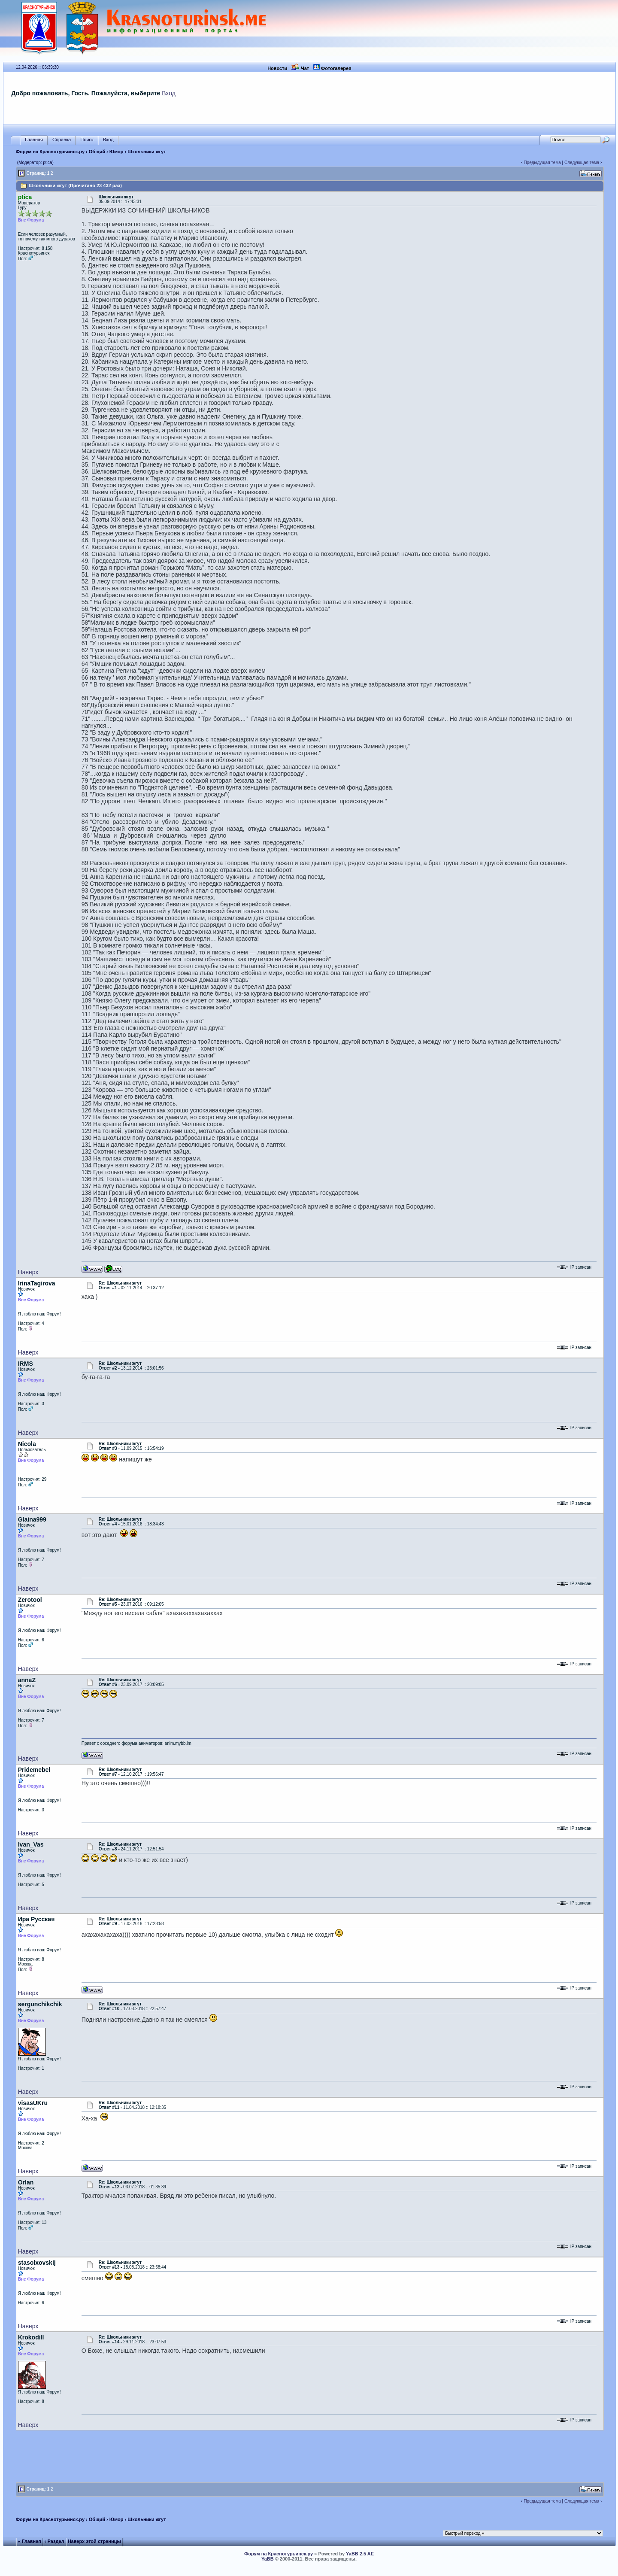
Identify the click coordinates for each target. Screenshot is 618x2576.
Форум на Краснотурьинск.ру (50, 151)
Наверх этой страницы (94, 2541)
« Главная (29, 2541)
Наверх (28, 1272)
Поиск (86, 140)
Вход (169, 93)
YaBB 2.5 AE (360, 2553)
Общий (97, 151)
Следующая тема (581, 162)
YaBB (267, 2558)
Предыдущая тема (542, 162)
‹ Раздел (54, 2541)
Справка (61, 140)
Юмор (116, 151)
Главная (34, 140)
